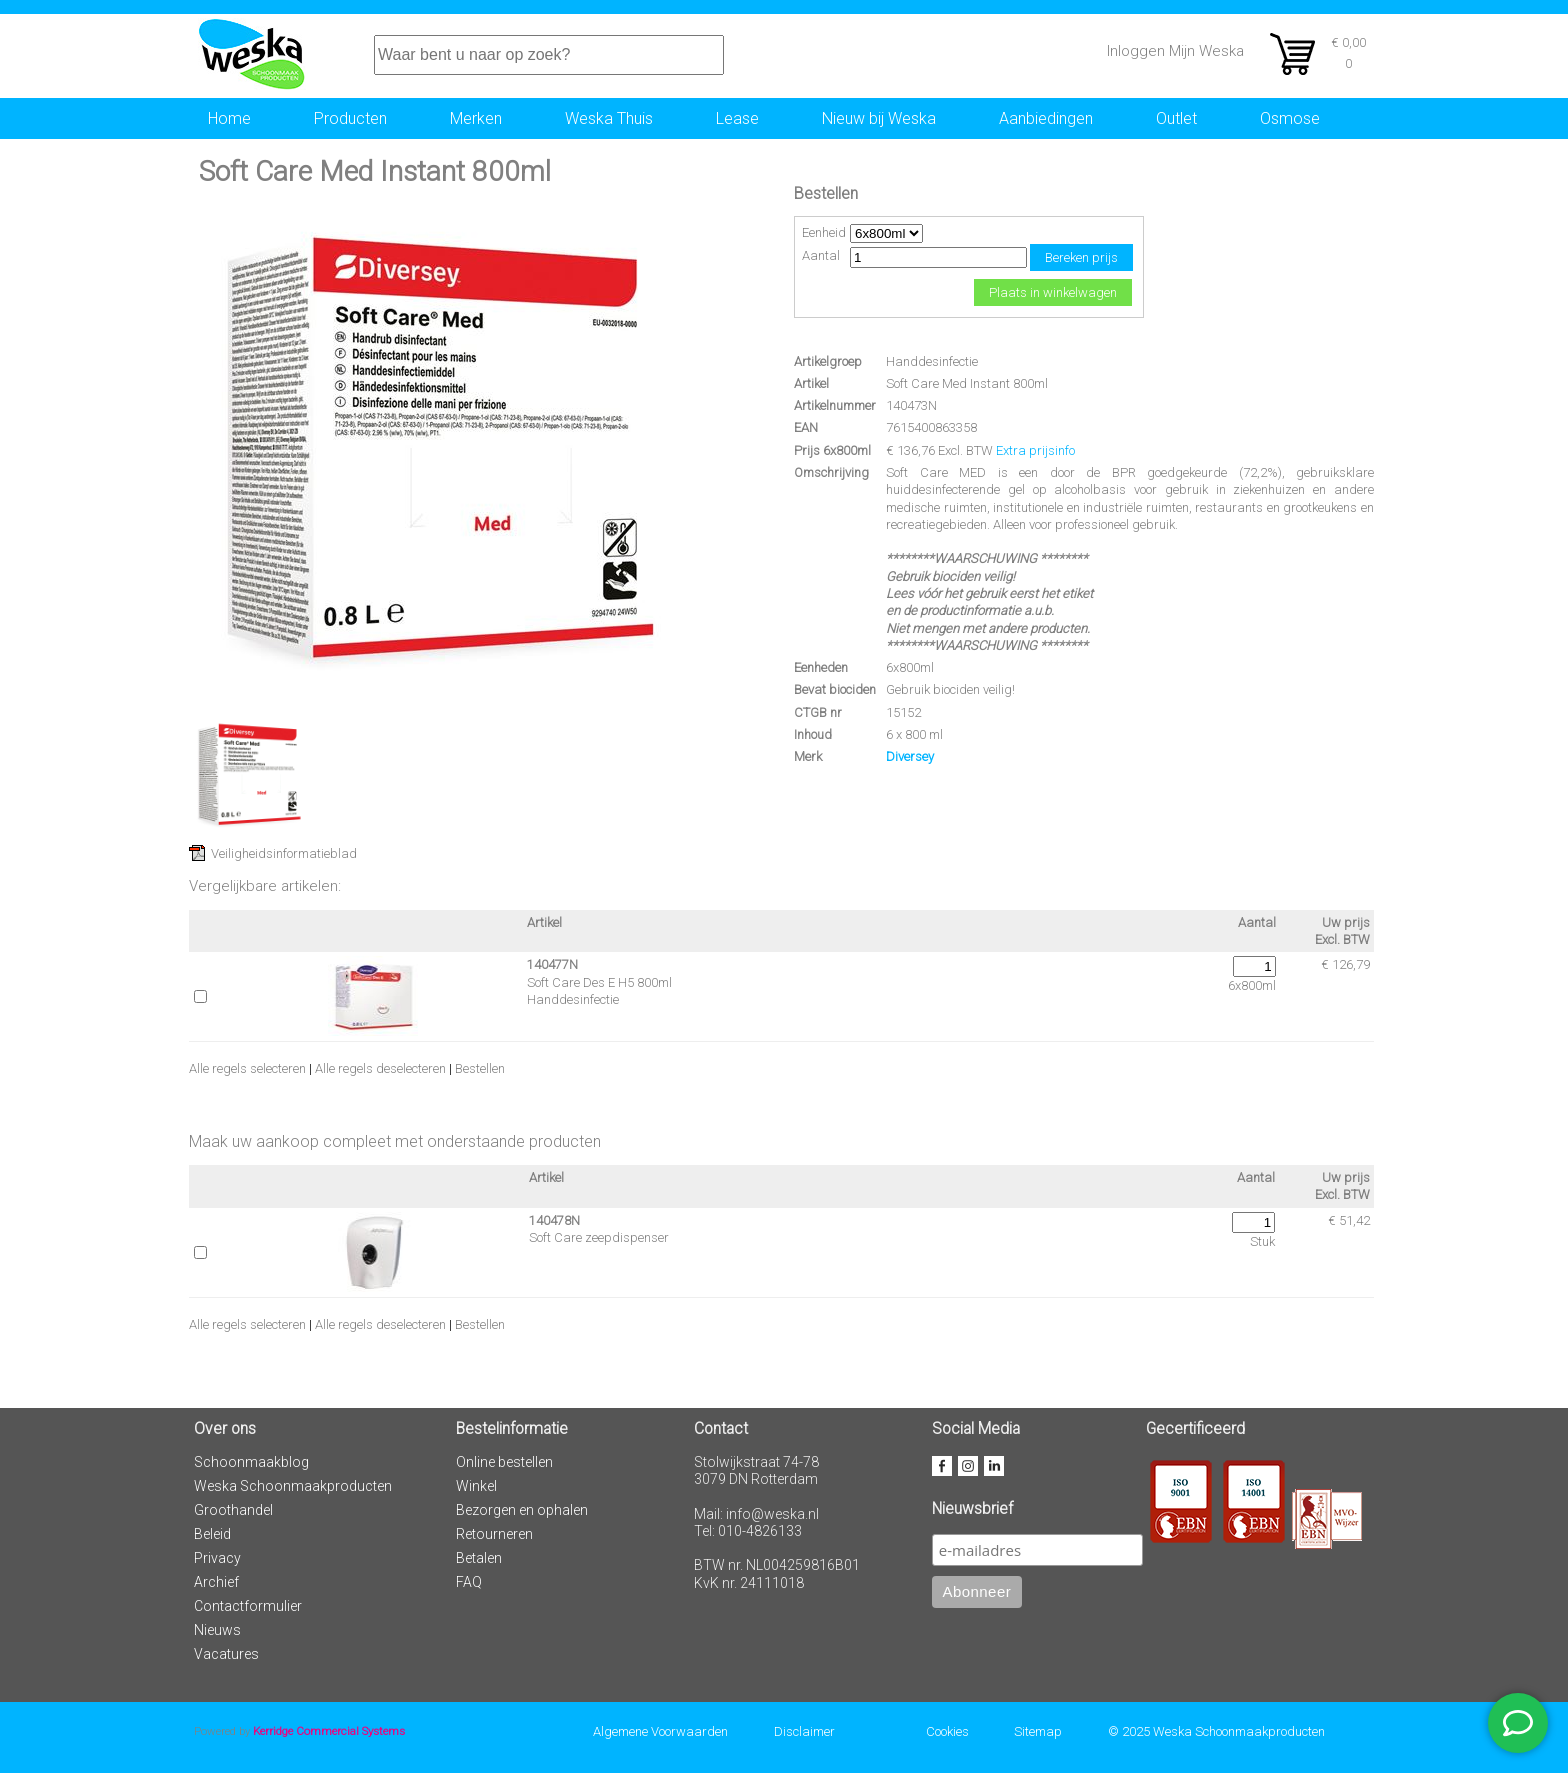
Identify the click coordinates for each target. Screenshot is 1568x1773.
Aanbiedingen (1046, 118)
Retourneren (494, 1534)
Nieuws (217, 1630)
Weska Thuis (609, 118)
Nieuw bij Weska (879, 118)
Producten (350, 118)
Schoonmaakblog (251, 1462)
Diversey (910, 756)
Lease (737, 118)
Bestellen (480, 1068)
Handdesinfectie (932, 361)
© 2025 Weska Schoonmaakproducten (1216, 1731)
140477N (552, 964)
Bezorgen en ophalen (522, 1510)
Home (229, 118)
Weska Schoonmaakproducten (293, 1486)
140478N (554, 1220)
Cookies (947, 1731)
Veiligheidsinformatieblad (284, 853)
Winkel (476, 1486)
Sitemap (1038, 1731)
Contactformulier (248, 1606)
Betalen (479, 1558)
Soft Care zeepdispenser (599, 1237)
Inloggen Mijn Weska (1175, 51)
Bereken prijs (1081, 257)
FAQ (469, 1582)
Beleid (212, 1534)
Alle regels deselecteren (380, 1068)
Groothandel (233, 1510)
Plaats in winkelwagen (1053, 292)
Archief (216, 1582)
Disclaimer (804, 1731)
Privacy (217, 1558)
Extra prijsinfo (1035, 450)
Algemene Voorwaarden (660, 1731)
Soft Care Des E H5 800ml (599, 982)
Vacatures (226, 1654)
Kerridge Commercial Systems (329, 1731)
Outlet (1176, 118)
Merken (476, 118)
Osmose (1290, 118)
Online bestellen (504, 1462)
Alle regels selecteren (247, 1068)
